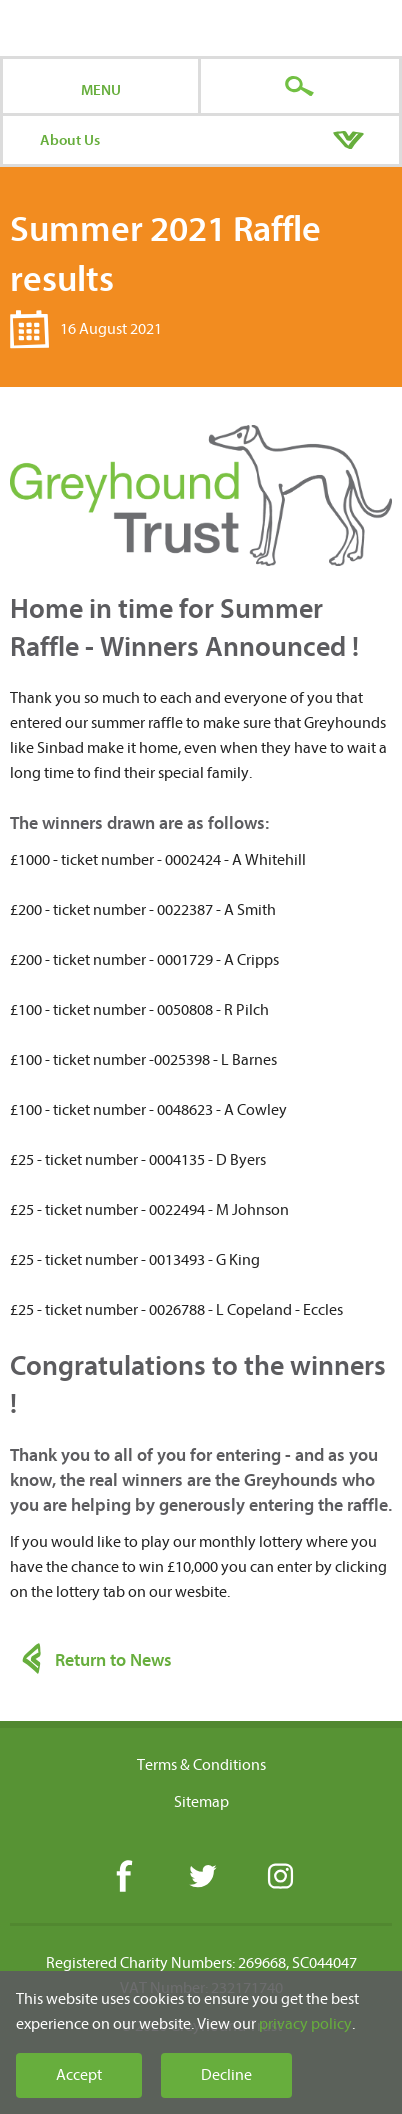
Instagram (279, 1877)
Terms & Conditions (201, 1765)
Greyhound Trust (201, 28)
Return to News (113, 1660)
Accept (79, 2075)
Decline (226, 2075)
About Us (70, 140)
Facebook (123, 1877)
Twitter (201, 1877)
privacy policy (305, 2024)
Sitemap (201, 1802)
